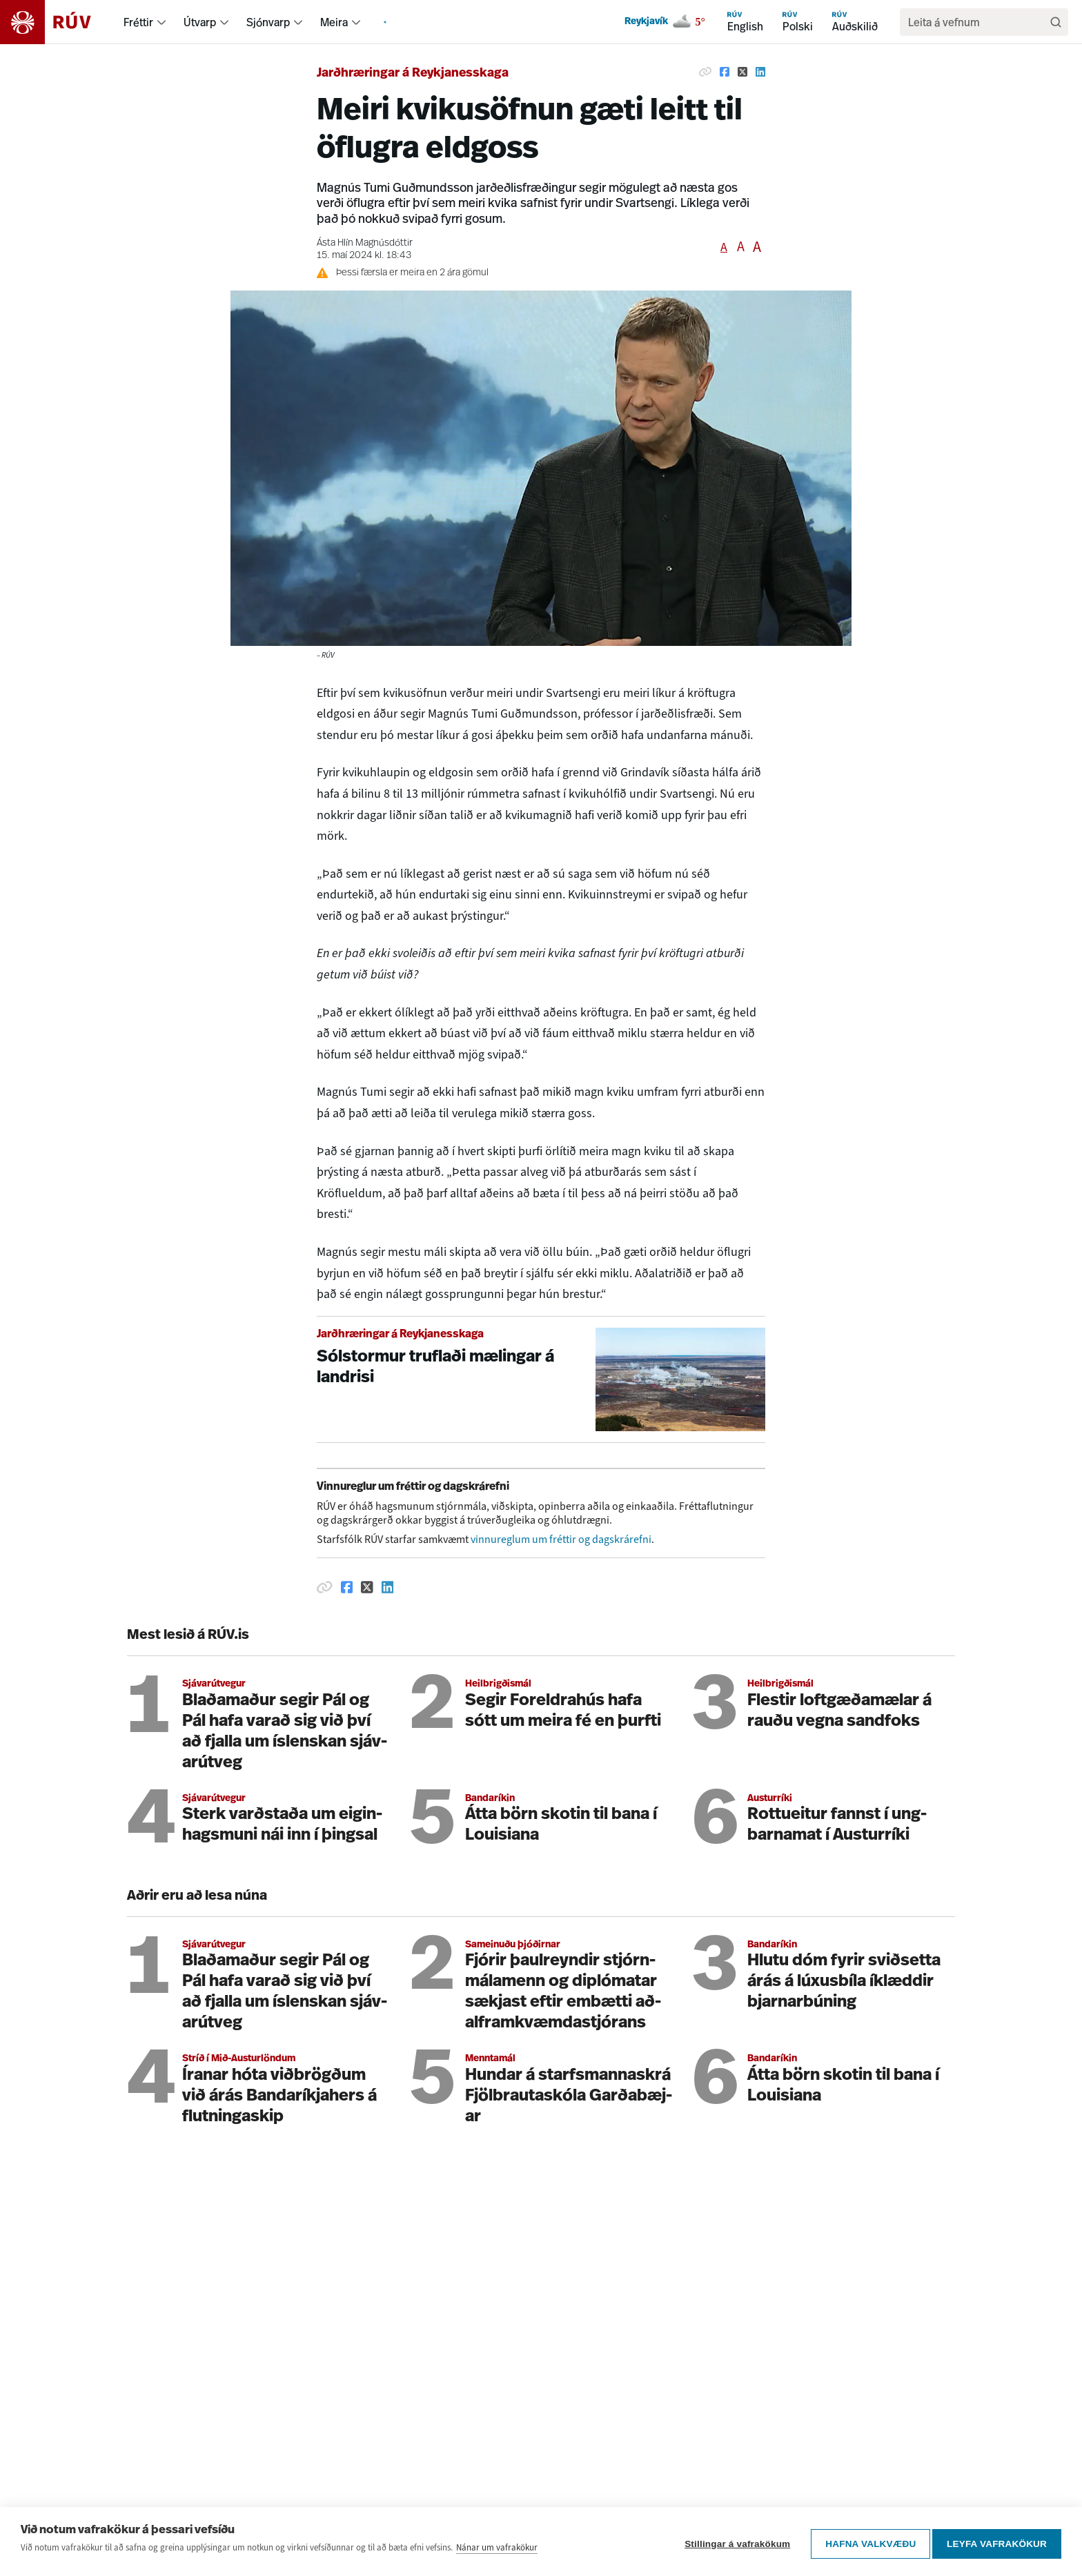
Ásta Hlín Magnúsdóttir (365, 243)
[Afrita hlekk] (705, 71)
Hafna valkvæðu (865, 2544)
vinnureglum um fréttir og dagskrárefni (561, 1539)
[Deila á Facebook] (724, 71)
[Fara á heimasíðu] (57, 22)
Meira (334, 22)
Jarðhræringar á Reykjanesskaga (413, 73)
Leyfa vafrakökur (997, 2544)
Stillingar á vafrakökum (732, 2544)
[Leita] (1056, 22)
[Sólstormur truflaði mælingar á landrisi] (541, 1380)
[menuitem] (161, 22)
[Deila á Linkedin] (760, 71)
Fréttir (138, 22)
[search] (977, 22)
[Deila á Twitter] (742, 71)
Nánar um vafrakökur (497, 2551)
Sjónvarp (268, 22)
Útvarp (200, 22)
